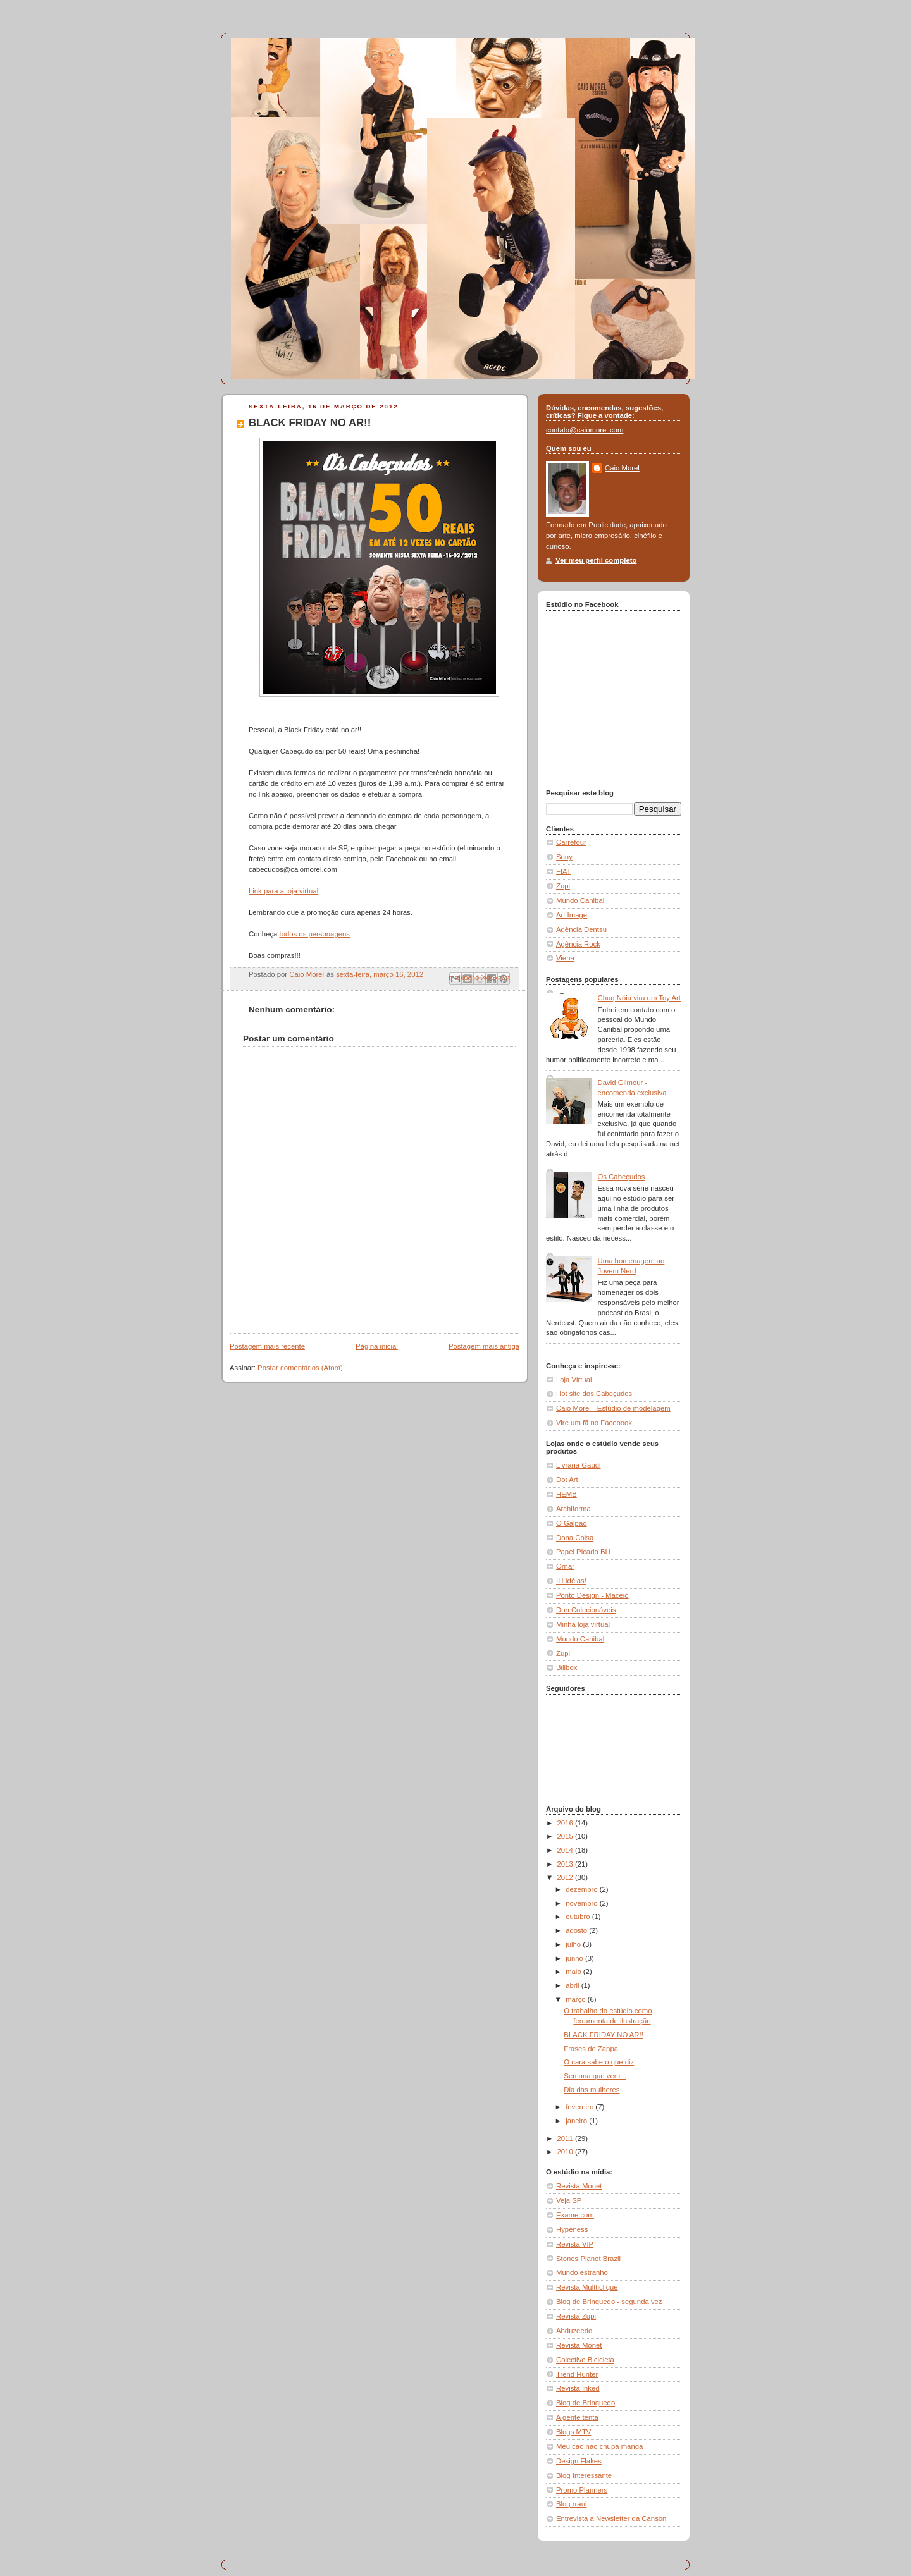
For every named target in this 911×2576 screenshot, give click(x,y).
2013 (566, 1864)
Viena (565, 958)
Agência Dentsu (581, 929)
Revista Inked (578, 2388)
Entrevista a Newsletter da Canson (611, 2518)
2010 (566, 2152)
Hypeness (572, 2229)
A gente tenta (577, 2417)
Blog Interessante (584, 2475)
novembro (583, 1903)
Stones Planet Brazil (588, 2258)
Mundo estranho (582, 2272)
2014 (566, 1850)
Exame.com (575, 2215)
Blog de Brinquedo (585, 2403)
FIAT (563, 871)
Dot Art (567, 1479)
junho (575, 1958)
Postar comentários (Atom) (300, 1367)
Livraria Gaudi (578, 1465)
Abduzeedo (574, 2330)
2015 (566, 1836)
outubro (579, 1916)
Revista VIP (574, 2244)
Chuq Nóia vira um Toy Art (639, 998)
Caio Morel (622, 468)
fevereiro (580, 2107)
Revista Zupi (576, 2316)
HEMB (566, 1494)
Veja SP (568, 2200)
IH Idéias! (571, 1581)
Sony (564, 857)
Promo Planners (581, 2490)
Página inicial (377, 1346)
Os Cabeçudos (621, 1177)
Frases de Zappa (591, 2048)
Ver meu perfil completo (595, 560)
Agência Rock (578, 944)
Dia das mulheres (591, 2090)
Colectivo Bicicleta (585, 2360)
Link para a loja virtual (283, 891)
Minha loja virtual (583, 1624)
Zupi (563, 886)
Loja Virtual (574, 1379)
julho (574, 1944)
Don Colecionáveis (586, 1610)
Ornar (565, 1566)
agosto (577, 1930)
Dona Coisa (574, 1538)
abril (573, 1985)
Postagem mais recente (267, 1346)
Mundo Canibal (580, 900)
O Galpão (571, 1523)
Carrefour (571, 842)
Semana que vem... (595, 2076)
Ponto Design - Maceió (592, 1595)
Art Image (571, 915)
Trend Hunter (577, 2374)
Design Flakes (579, 2461)
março (577, 1999)
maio (574, 1971)
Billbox (566, 1667)
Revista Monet (579, 2186)
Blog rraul (571, 2504)
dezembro (583, 1889)
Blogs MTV (573, 2432)
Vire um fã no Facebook (594, 1422)
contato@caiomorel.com (584, 430)
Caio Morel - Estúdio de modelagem (613, 1408)
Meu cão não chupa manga (599, 2446)
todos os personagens (315, 934)
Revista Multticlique (587, 2287)
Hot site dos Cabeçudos (594, 1393)
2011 (566, 2138)
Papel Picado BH (583, 1551)
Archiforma (573, 1508)
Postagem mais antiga (484, 1346)
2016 (566, 1823)
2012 (566, 1877)
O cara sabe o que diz (599, 2062)
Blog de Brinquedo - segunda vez (609, 2301)
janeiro (577, 2121)
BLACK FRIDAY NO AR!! (603, 2035)
